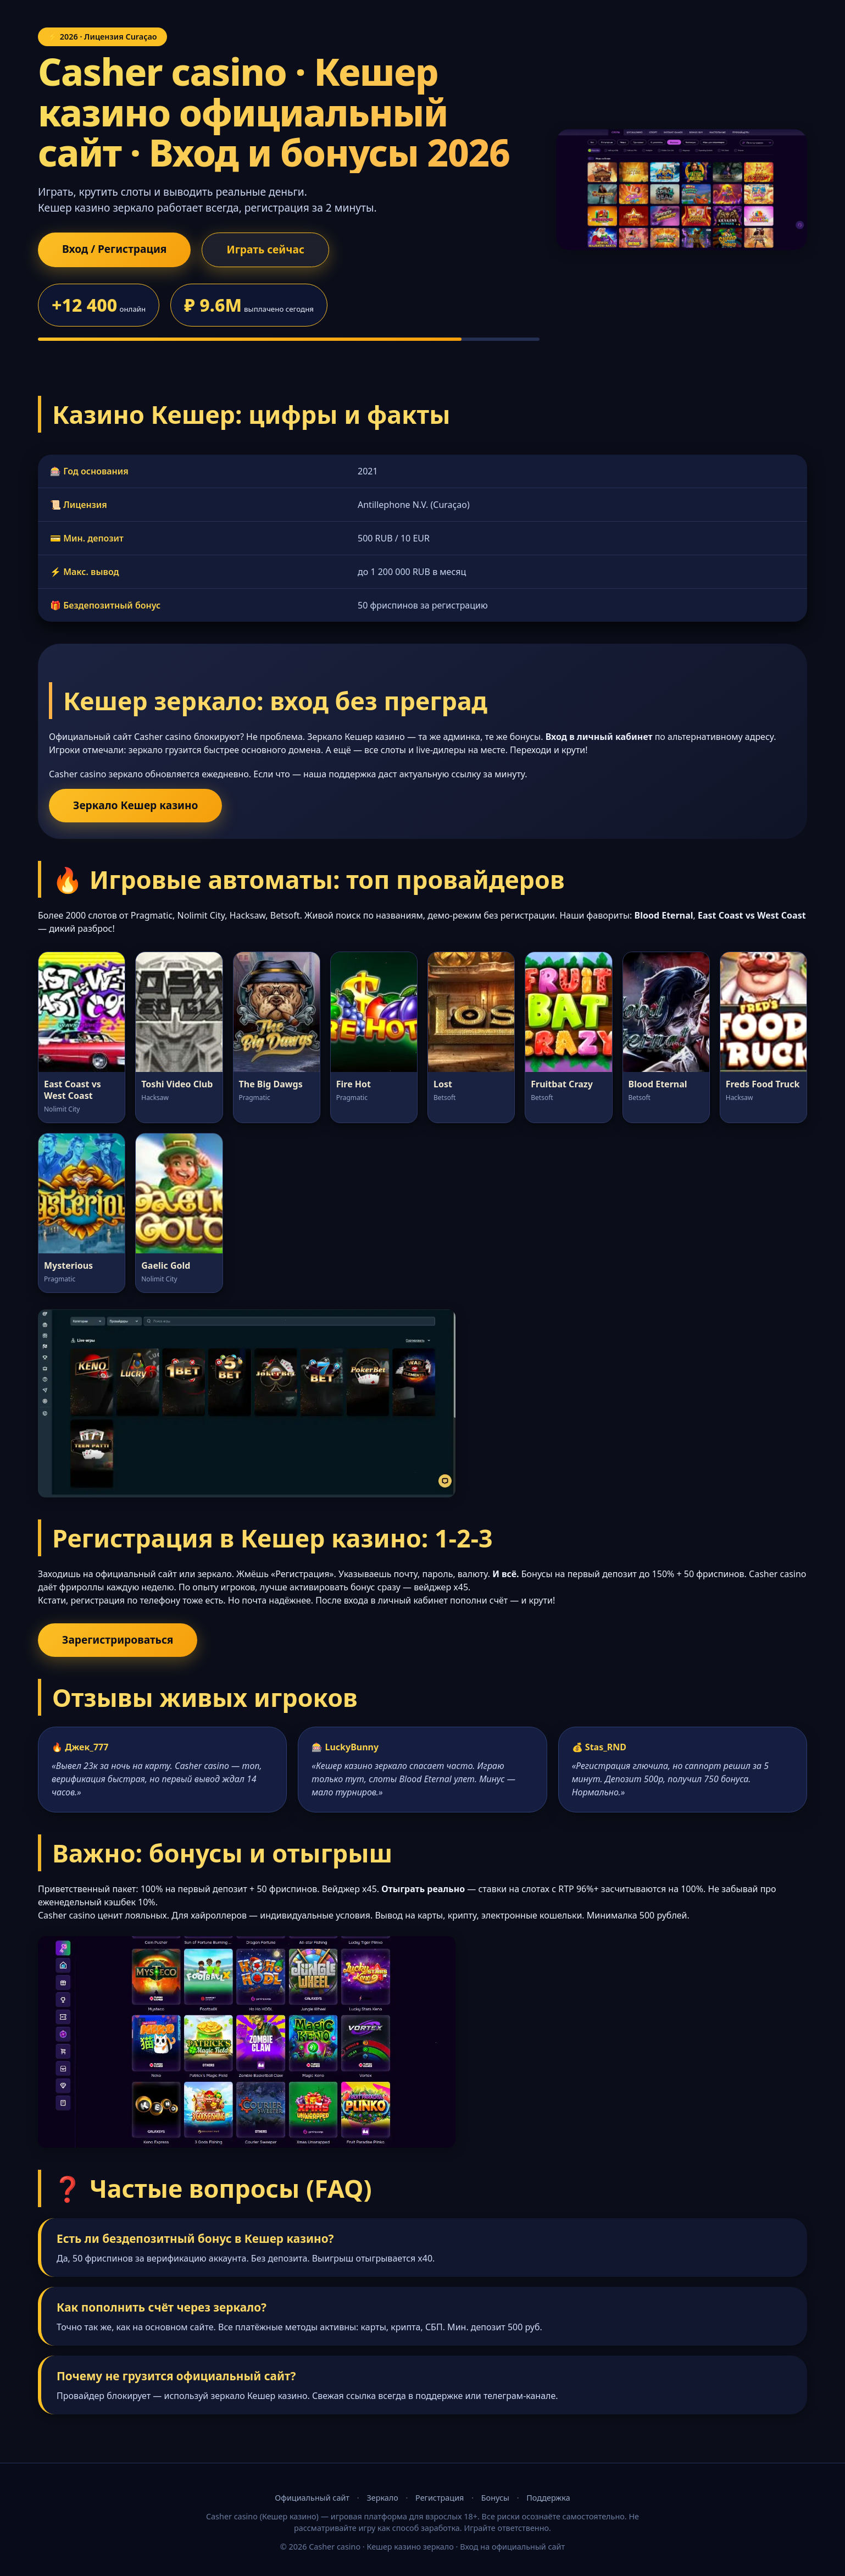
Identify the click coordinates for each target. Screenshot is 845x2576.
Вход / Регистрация (114, 248)
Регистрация (439, 2497)
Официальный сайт (312, 2497)
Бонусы (495, 2497)
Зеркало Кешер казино (135, 805)
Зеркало (382, 2497)
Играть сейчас (265, 249)
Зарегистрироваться (117, 1639)
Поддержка (548, 2497)
